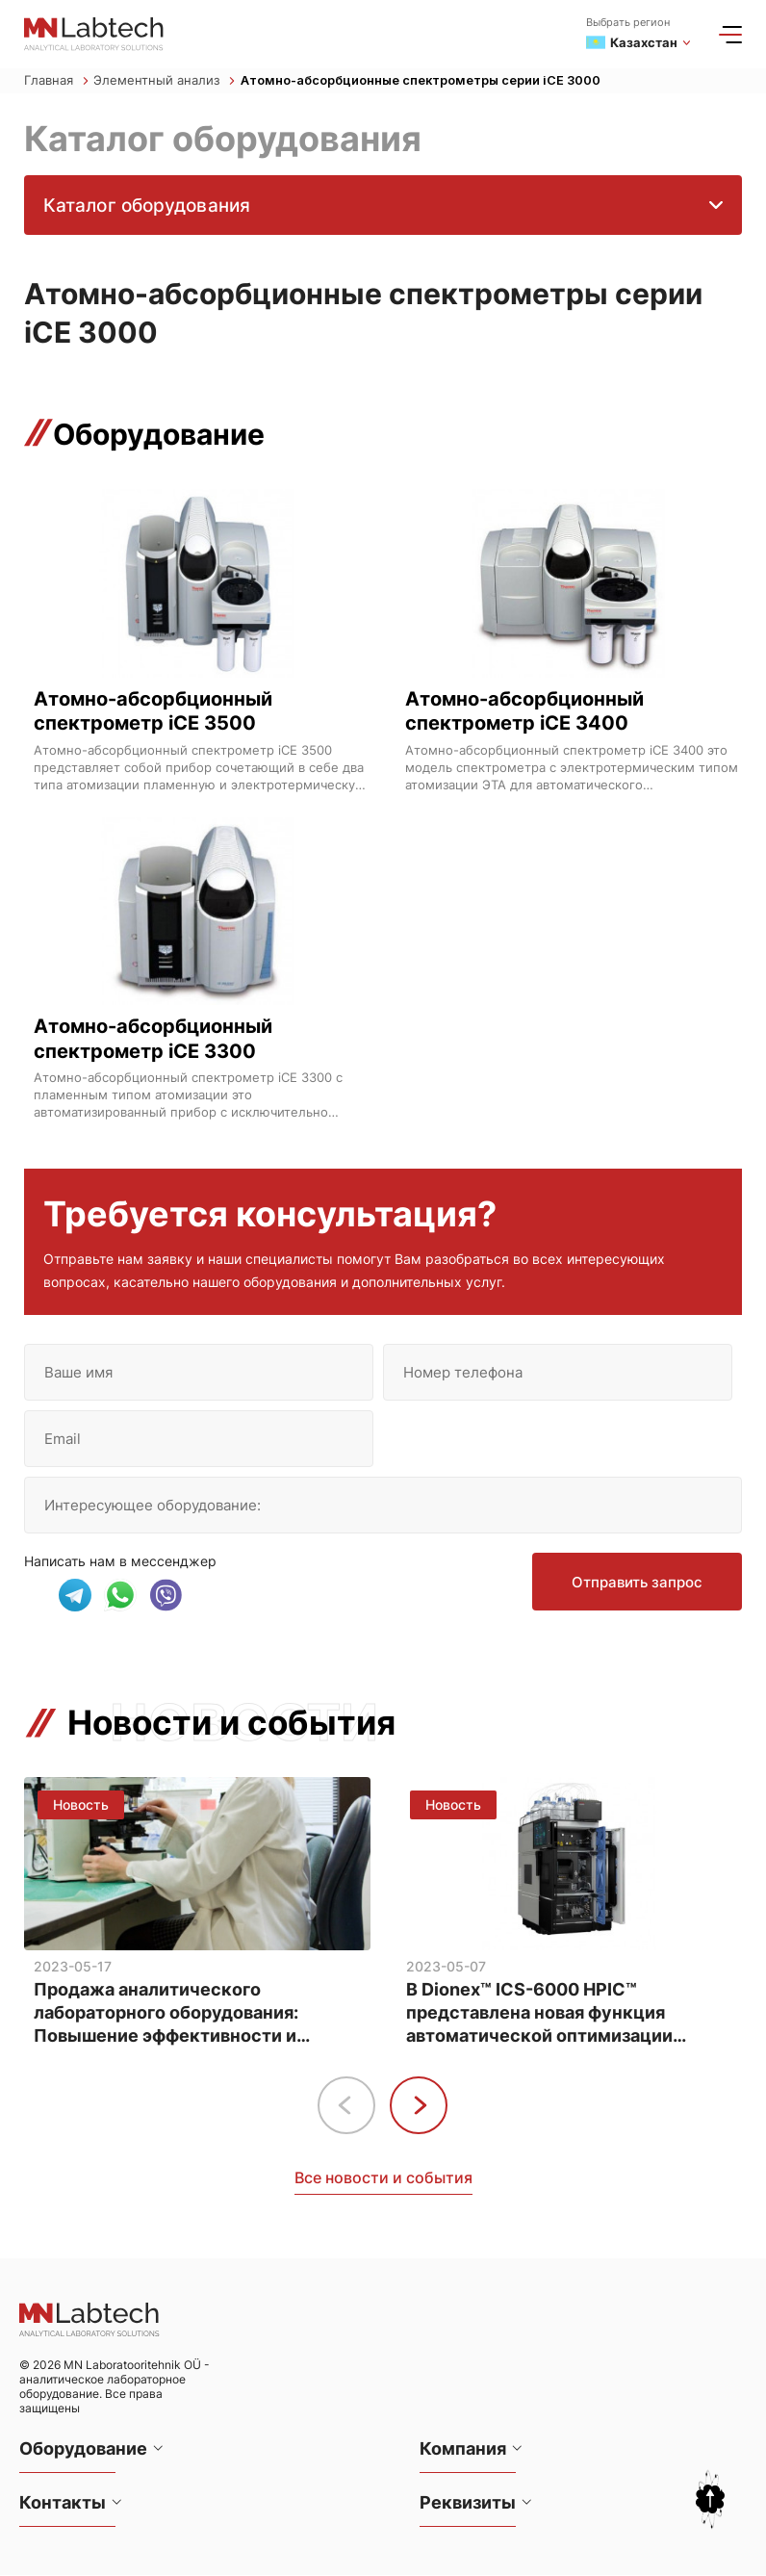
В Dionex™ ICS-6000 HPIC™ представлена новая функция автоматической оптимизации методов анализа (539, 2014)
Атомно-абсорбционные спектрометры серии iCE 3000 (422, 81)
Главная (56, 81)
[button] (418, 2106)
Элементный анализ (164, 81)
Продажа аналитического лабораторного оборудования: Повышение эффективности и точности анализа (166, 2014)
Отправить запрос (636, 1586)
